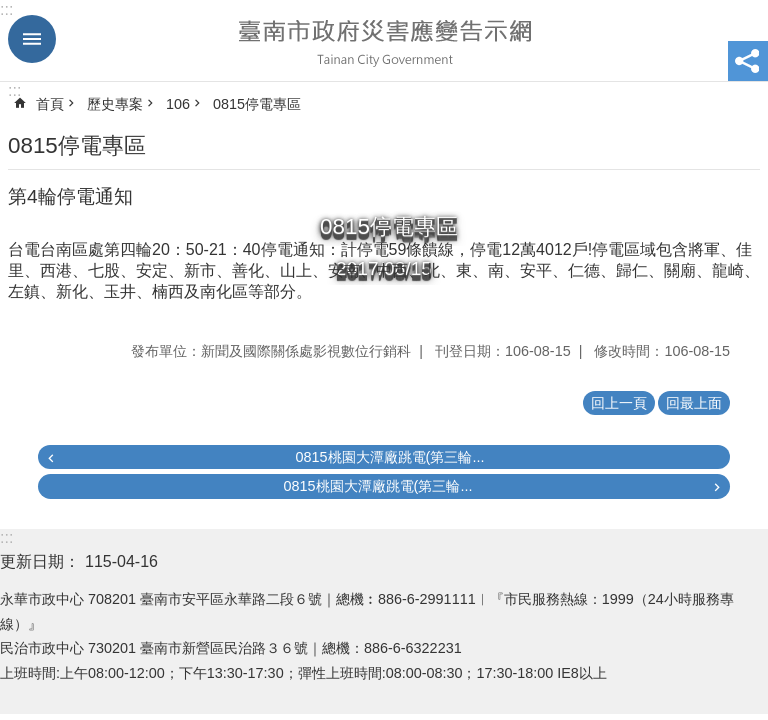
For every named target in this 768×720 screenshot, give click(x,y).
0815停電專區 (257, 104)
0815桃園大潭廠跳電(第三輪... (390, 457)
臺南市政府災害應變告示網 (384, 41)
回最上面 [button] (694, 403)
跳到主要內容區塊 (10, 10)
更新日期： (40, 561)
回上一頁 (619, 403)
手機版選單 (32, 39)
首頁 (50, 104)
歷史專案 (115, 104)
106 (178, 104)
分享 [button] (748, 61)
